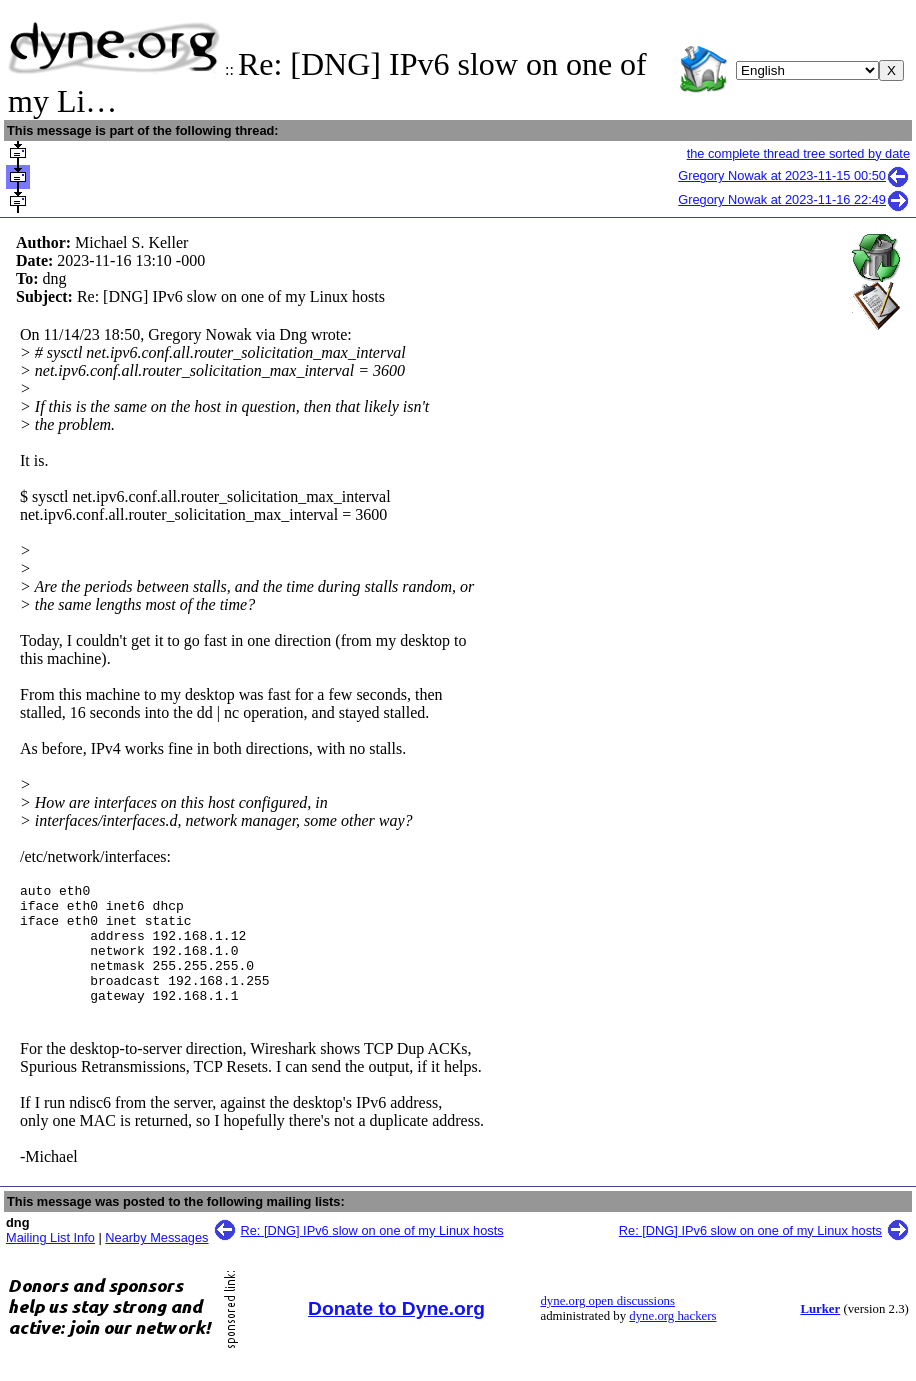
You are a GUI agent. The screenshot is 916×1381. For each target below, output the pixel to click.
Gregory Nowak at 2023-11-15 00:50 (794, 175)
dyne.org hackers (672, 1340)
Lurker (820, 1333)
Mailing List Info (50, 1261)
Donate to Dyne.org (396, 1332)
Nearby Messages (156, 1261)
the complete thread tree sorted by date (798, 153)
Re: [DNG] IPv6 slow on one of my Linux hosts (372, 1254)
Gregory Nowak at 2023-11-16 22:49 (794, 199)
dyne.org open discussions (607, 1325)
